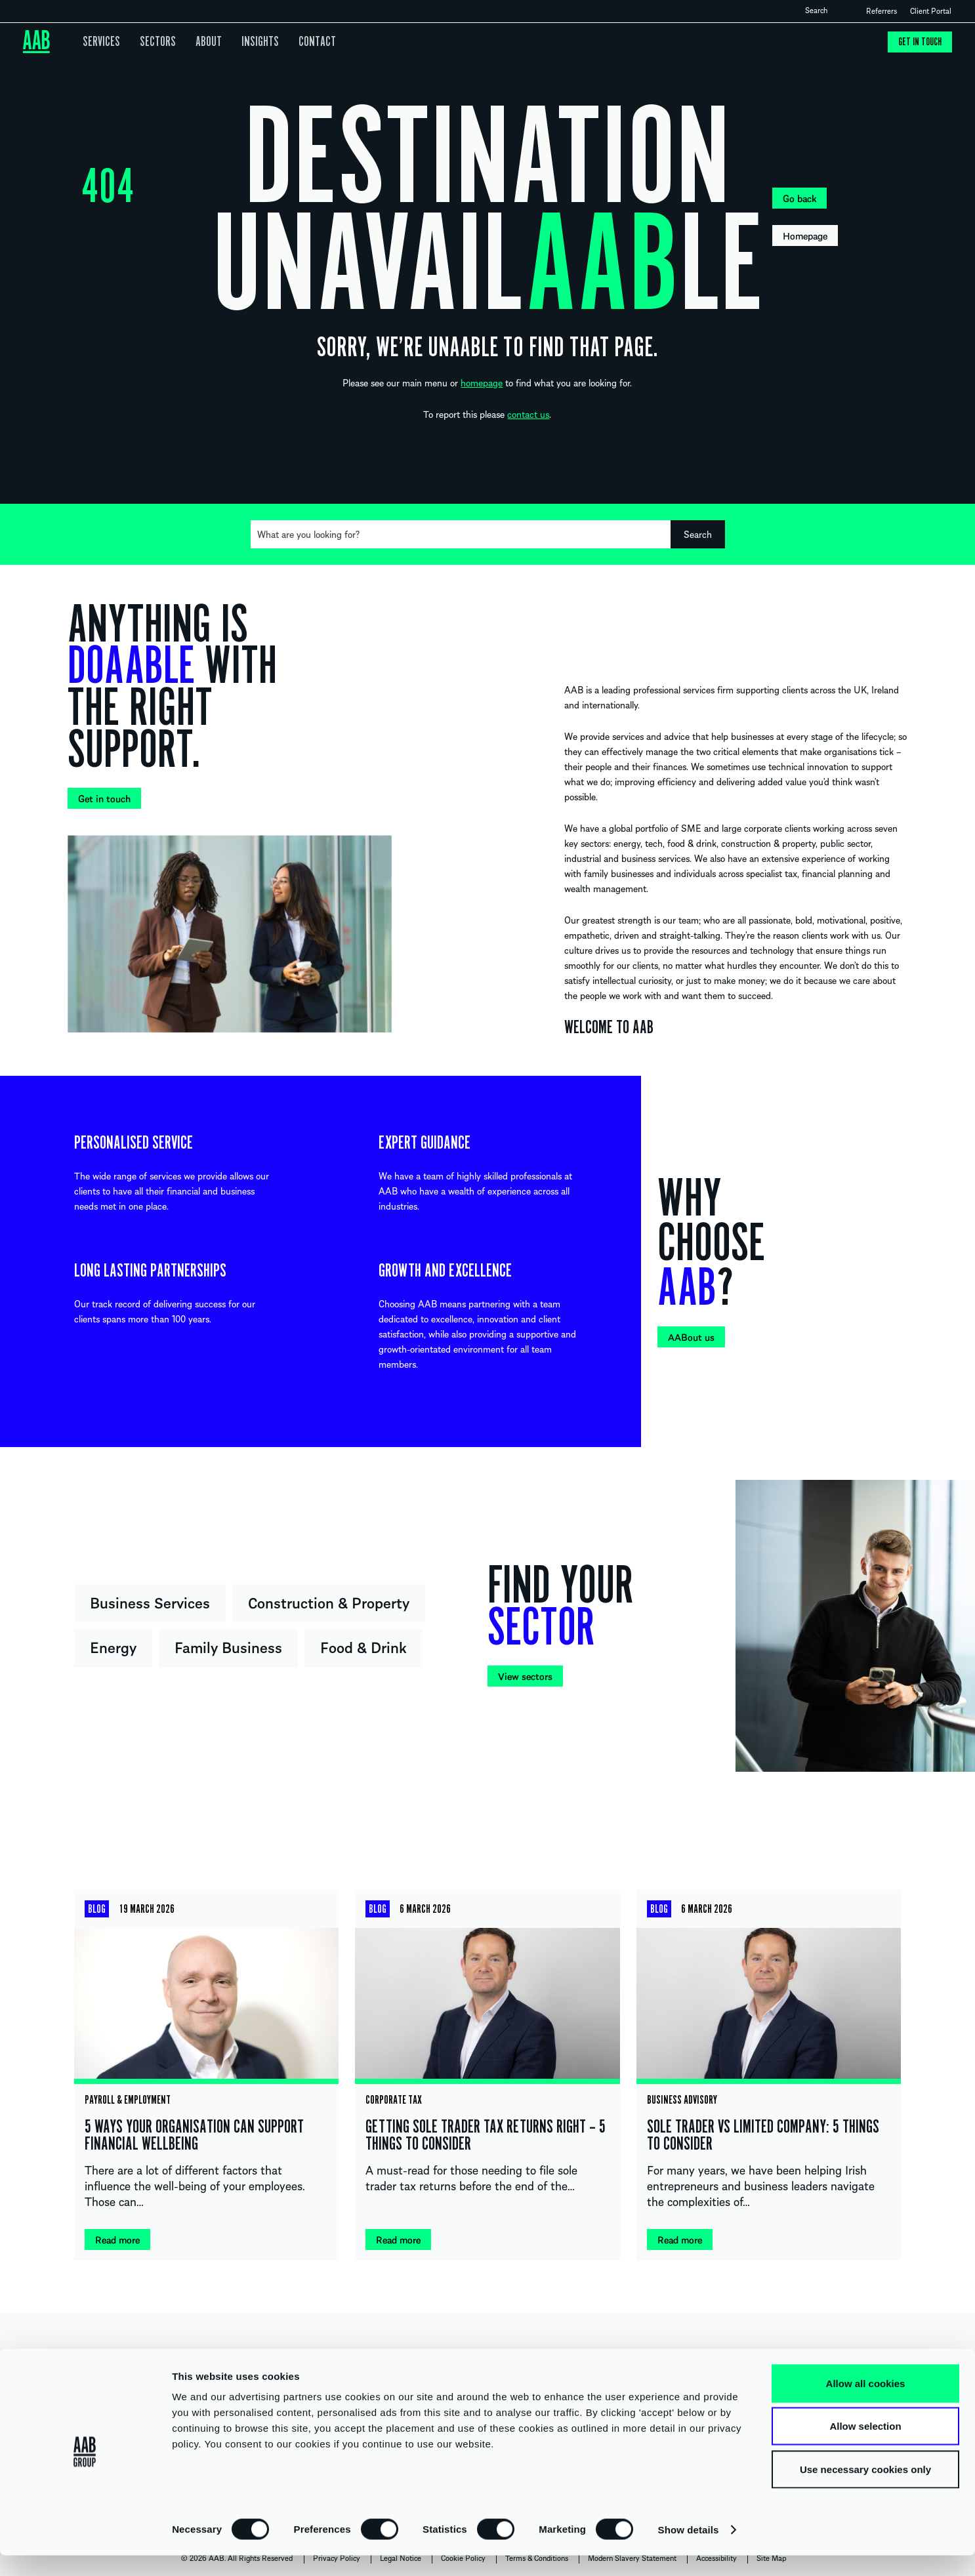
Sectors (151, 42)
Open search (838, 10)
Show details (688, 2550)
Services (99, 42)
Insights (246, 42)
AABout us (691, 1337)
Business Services (150, 1602)
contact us (528, 414)
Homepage (805, 235)
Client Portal (930, 10)
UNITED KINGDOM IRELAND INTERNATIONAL (488, 2361)
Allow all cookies (865, 2403)
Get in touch (919, 42)
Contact (299, 42)
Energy (113, 1646)
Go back (799, 198)
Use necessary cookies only (865, 2489)
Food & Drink (363, 1646)
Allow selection (865, 2447)
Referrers (881, 10)
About (198, 42)
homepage (482, 382)
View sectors (525, 1676)
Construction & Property (328, 1602)
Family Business (228, 1646)
